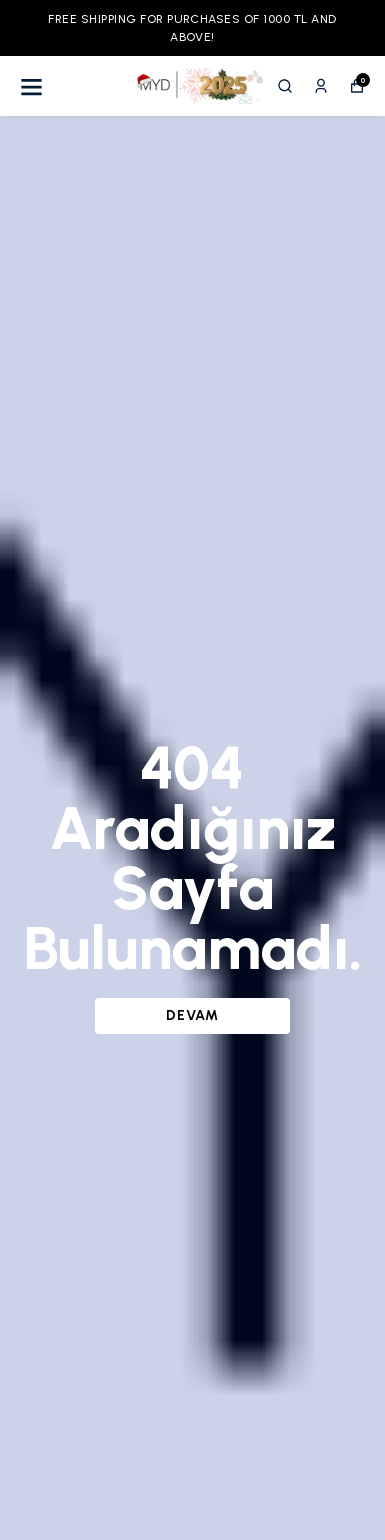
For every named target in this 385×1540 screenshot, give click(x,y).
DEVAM (192, 1015)
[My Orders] (321, 86)
